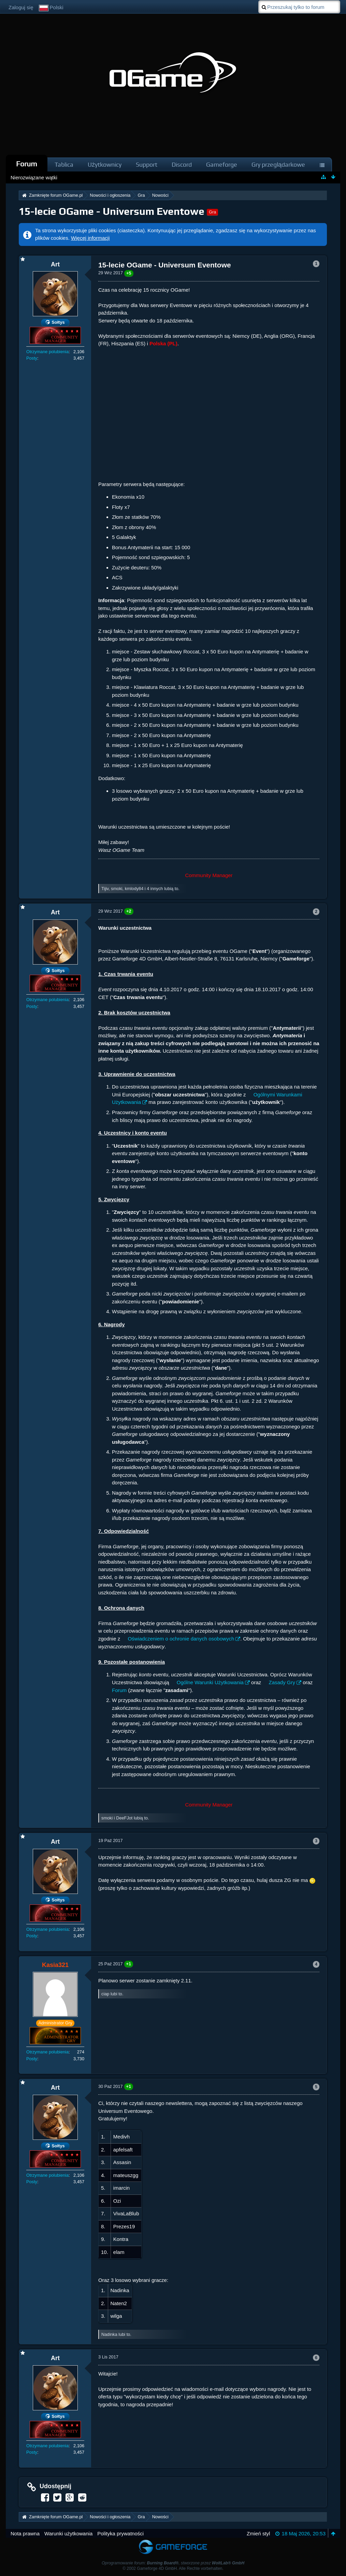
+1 (128, 1963)
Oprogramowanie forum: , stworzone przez (173, 2563)
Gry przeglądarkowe (278, 164)
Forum (26, 164)
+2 (128, 911)
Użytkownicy (104, 164)
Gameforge (221, 164)
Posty (31, 358)
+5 (128, 273)
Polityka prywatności (120, 2533)
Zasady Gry (282, 1682)
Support (146, 164)
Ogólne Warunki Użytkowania (210, 1682)
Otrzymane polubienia (47, 351)
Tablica (64, 164)
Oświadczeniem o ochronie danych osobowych (181, 1639)
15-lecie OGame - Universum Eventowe (111, 211)
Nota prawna (25, 2533)
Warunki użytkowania (68, 2533)
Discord (182, 164)
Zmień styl (258, 2533)
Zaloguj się (21, 7)
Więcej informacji (90, 238)
